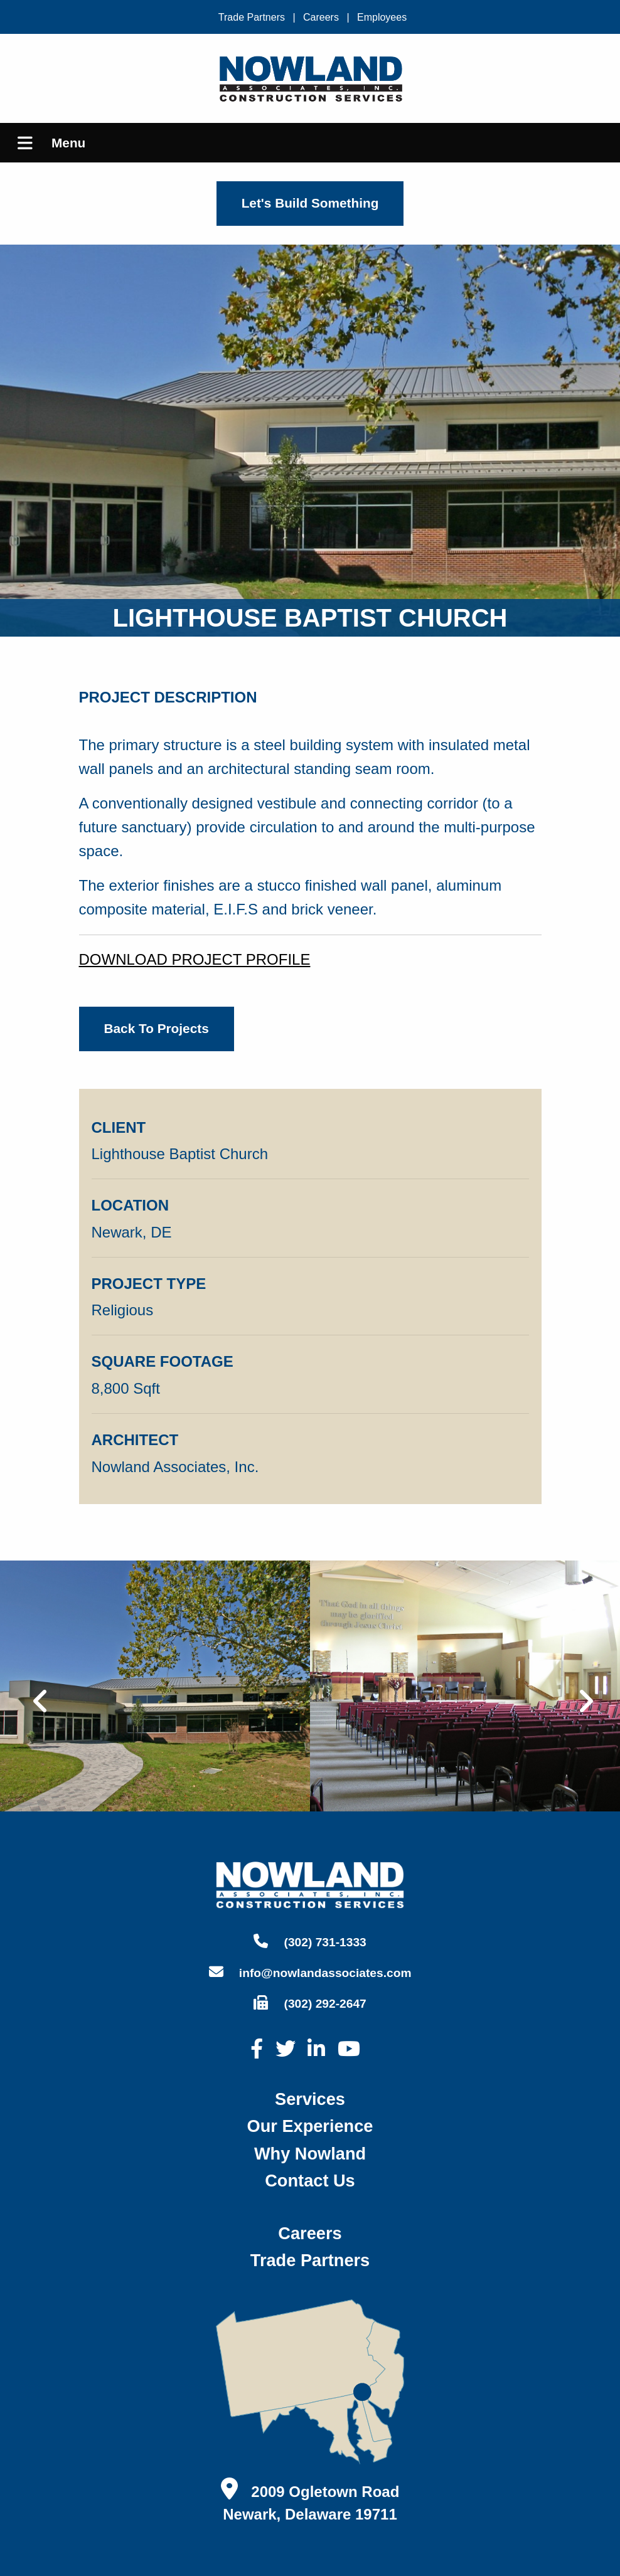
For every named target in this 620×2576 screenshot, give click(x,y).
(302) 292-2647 (310, 2002)
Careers (321, 17)
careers (309, 2233)
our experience (310, 2126)
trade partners (310, 2260)
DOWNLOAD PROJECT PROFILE (195, 959)
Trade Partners (251, 17)
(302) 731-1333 (310, 1941)
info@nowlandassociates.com (310, 1972)
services (310, 2099)
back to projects (156, 1028)
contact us (310, 2180)
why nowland (310, 2153)
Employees (382, 17)
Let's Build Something (310, 203)
